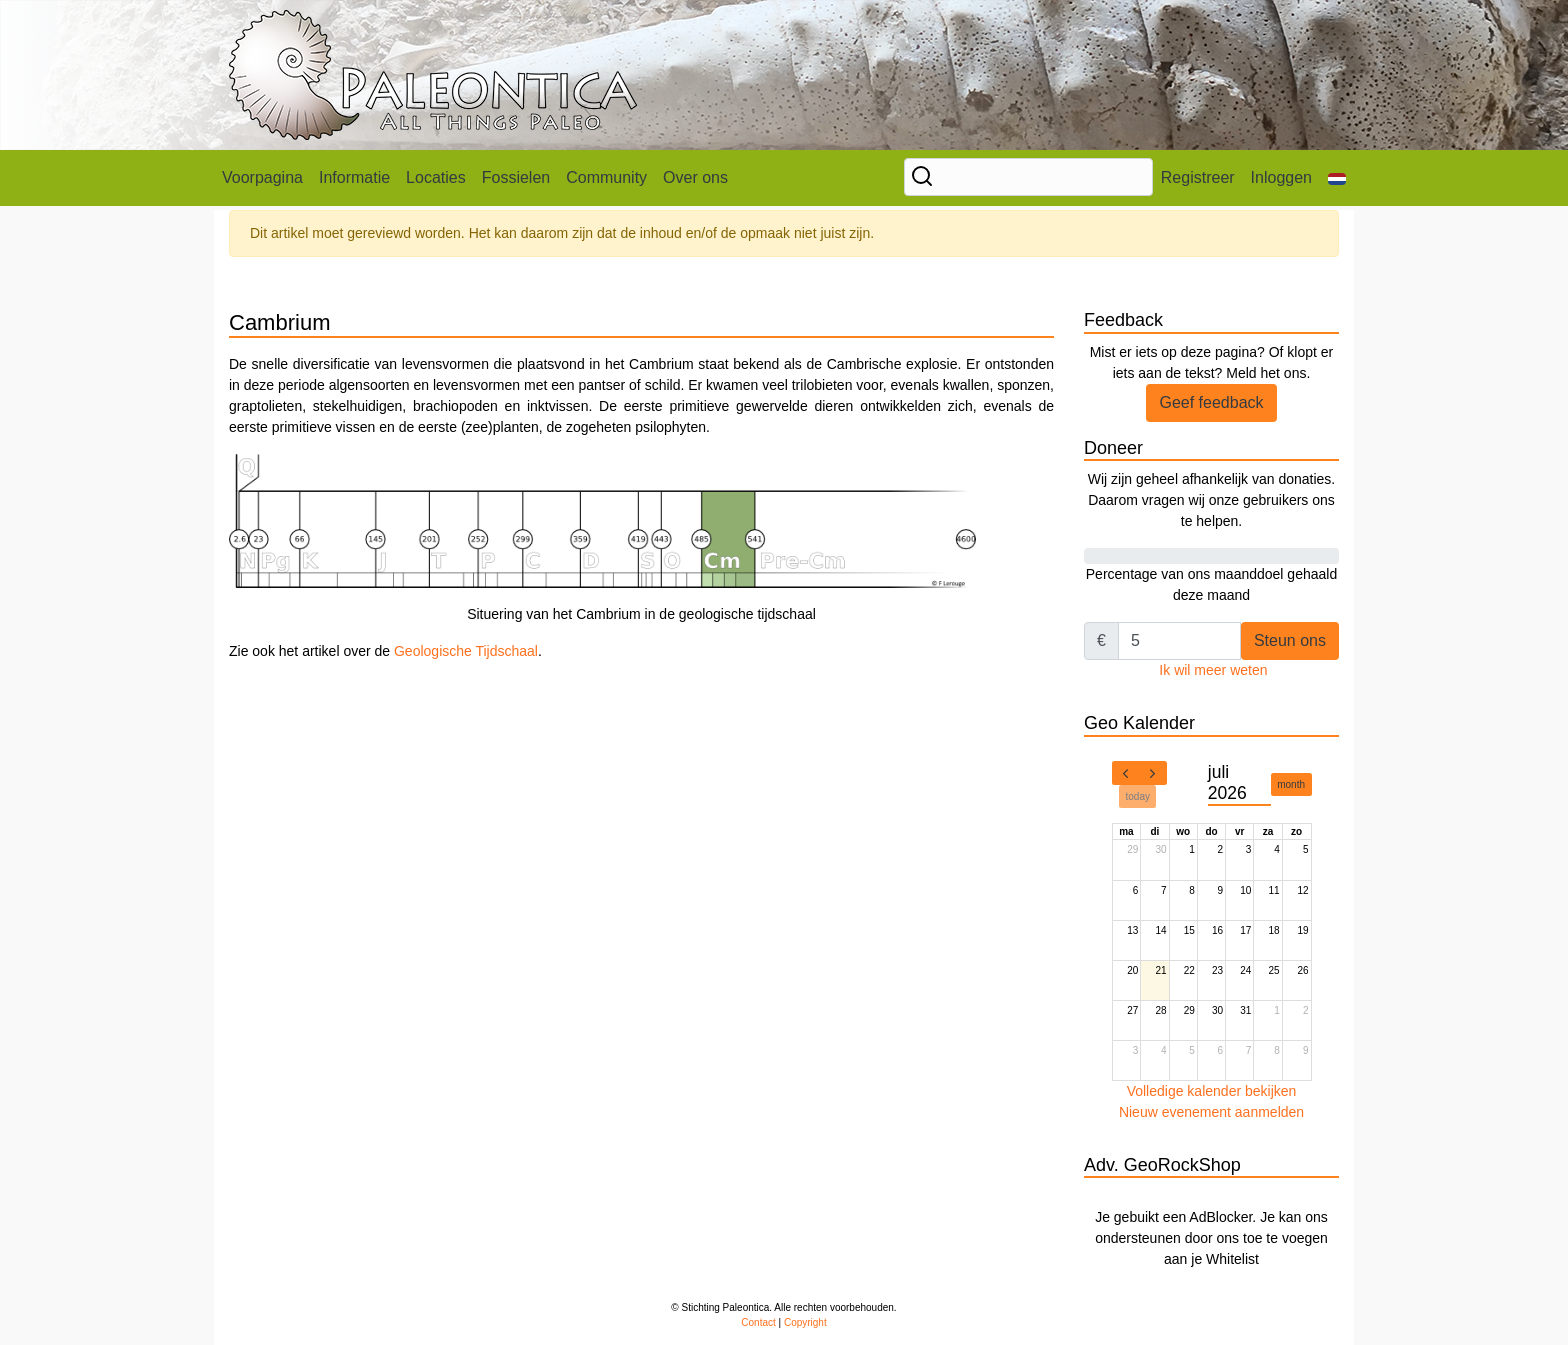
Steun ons (1290, 640)
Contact (758, 1322)
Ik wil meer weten (1213, 670)
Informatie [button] (354, 177)
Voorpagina (262, 177)
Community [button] (606, 177)
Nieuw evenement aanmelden (1211, 1112)
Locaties (436, 177)
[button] (1337, 178)
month (1291, 784)
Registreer (1198, 177)
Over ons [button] (695, 177)
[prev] (1126, 773)
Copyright (805, 1322)
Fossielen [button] (516, 177)
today (1138, 796)
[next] (1153, 773)
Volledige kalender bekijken (1212, 1091)
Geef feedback (1211, 402)
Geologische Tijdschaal (466, 651)
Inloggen (1281, 177)
